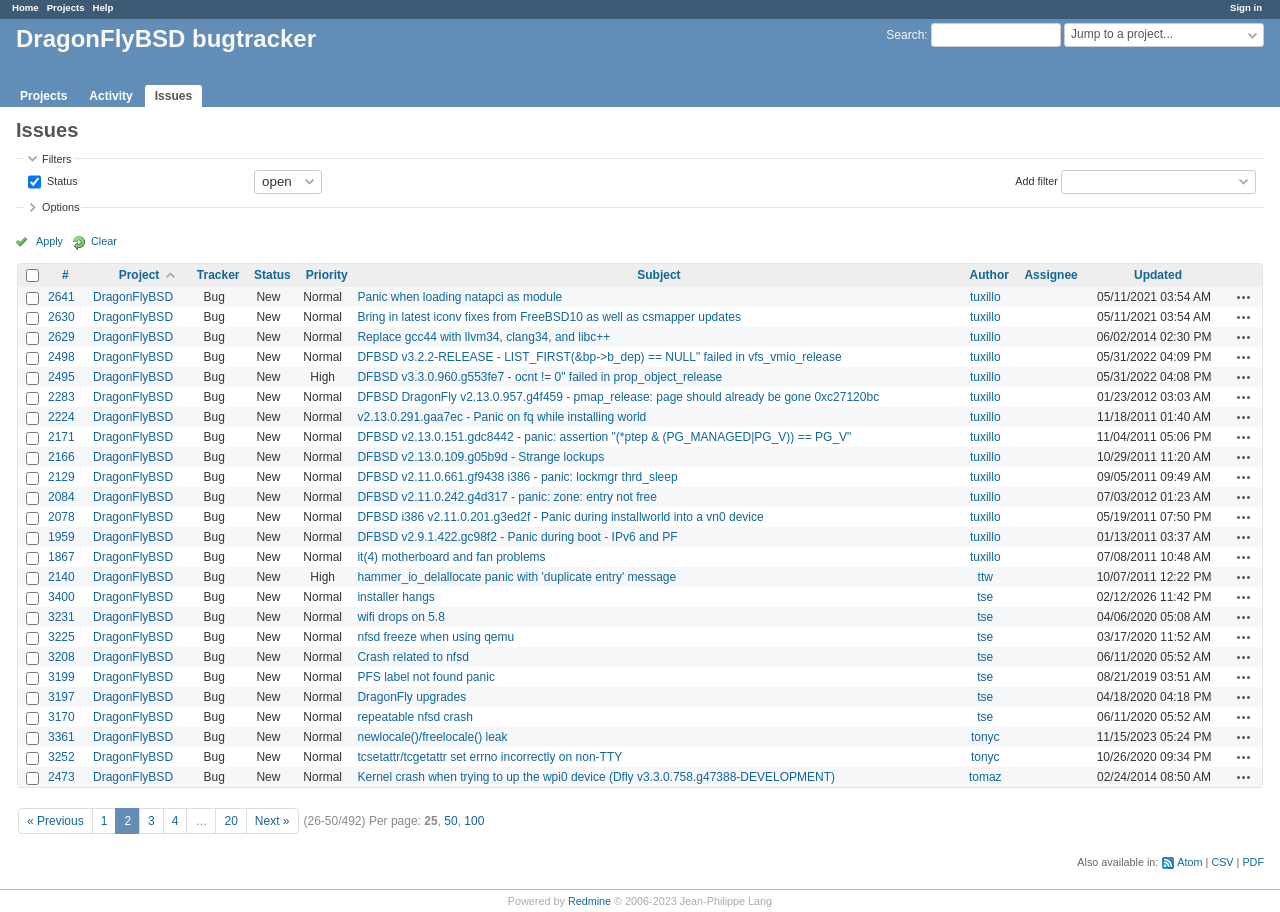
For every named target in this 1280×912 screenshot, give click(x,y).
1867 (61, 557)
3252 (61, 757)
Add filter (1036, 180)
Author (989, 275)
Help (103, 7)
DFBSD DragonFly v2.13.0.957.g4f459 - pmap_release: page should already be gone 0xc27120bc (618, 397)
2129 (61, 477)
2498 (61, 357)
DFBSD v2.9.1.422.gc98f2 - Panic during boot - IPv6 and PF (517, 537)
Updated (1158, 275)
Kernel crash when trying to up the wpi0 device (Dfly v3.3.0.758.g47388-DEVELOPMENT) (596, 777)
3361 (61, 737)
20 (230, 821)
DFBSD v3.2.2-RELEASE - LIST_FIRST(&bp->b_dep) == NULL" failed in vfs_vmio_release (599, 357)
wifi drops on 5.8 (400, 617)
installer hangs (395, 597)
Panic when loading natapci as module (459, 297)
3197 (61, 697)
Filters (56, 159)
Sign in (1246, 7)
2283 (61, 397)
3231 (61, 617)
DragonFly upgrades (411, 697)
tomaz (985, 777)
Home (25, 7)
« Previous (55, 821)
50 (450, 821)
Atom (1189, 862)
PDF (1253, 862)
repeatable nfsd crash (414, 717)
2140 (61, 577)
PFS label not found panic (425, 677)
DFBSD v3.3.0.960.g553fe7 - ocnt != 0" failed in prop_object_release (539, 377)
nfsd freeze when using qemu (435, 637)
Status (61, 180)
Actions (1244, 297)
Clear (104, 241)
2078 (61, 517)
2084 (61, 497)
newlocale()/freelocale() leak (432, 737)
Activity (110, 96)
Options (60, 207)
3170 (61, 717)
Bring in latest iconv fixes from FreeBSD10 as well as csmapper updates (549, 317)
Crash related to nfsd (412, 657)
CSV (1222, 862)
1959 (61, 537)
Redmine (589, 901)
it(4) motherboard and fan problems (451, 557)
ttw (985, 577)
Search (905, 35)
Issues (173, 96)
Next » (272, 821)
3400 (61, 597)
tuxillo (985, 297)
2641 (61, 297)
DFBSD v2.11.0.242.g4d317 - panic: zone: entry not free (507, 497)
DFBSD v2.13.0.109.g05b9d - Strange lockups (480, 457)
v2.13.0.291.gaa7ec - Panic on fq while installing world (501, 417)
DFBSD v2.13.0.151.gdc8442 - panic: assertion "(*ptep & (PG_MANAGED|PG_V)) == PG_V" (604, 437)
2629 (61, 337)
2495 (61, 377)
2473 (61, 777)
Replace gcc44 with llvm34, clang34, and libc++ (483, 337)
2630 (61, 317)
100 (474, 821)
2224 (61, 417)
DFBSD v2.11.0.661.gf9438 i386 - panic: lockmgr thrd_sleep (517, 477)
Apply (49, 241)
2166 (61, 457)
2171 (61, 437)
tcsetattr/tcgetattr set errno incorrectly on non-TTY (489, 757)
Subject (658, 275)
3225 (61, 637)
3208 (61, 657)
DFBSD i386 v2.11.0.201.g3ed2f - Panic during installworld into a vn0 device (560, 517)
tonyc (985, 737)
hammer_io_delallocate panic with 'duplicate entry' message (516, 577)
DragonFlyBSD (133, 297)
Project (139, 275)
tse (985, 597)
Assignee (1050, 275)
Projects (66, 7)
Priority (327, 275)
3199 (61, 677)
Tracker (218, 275)
